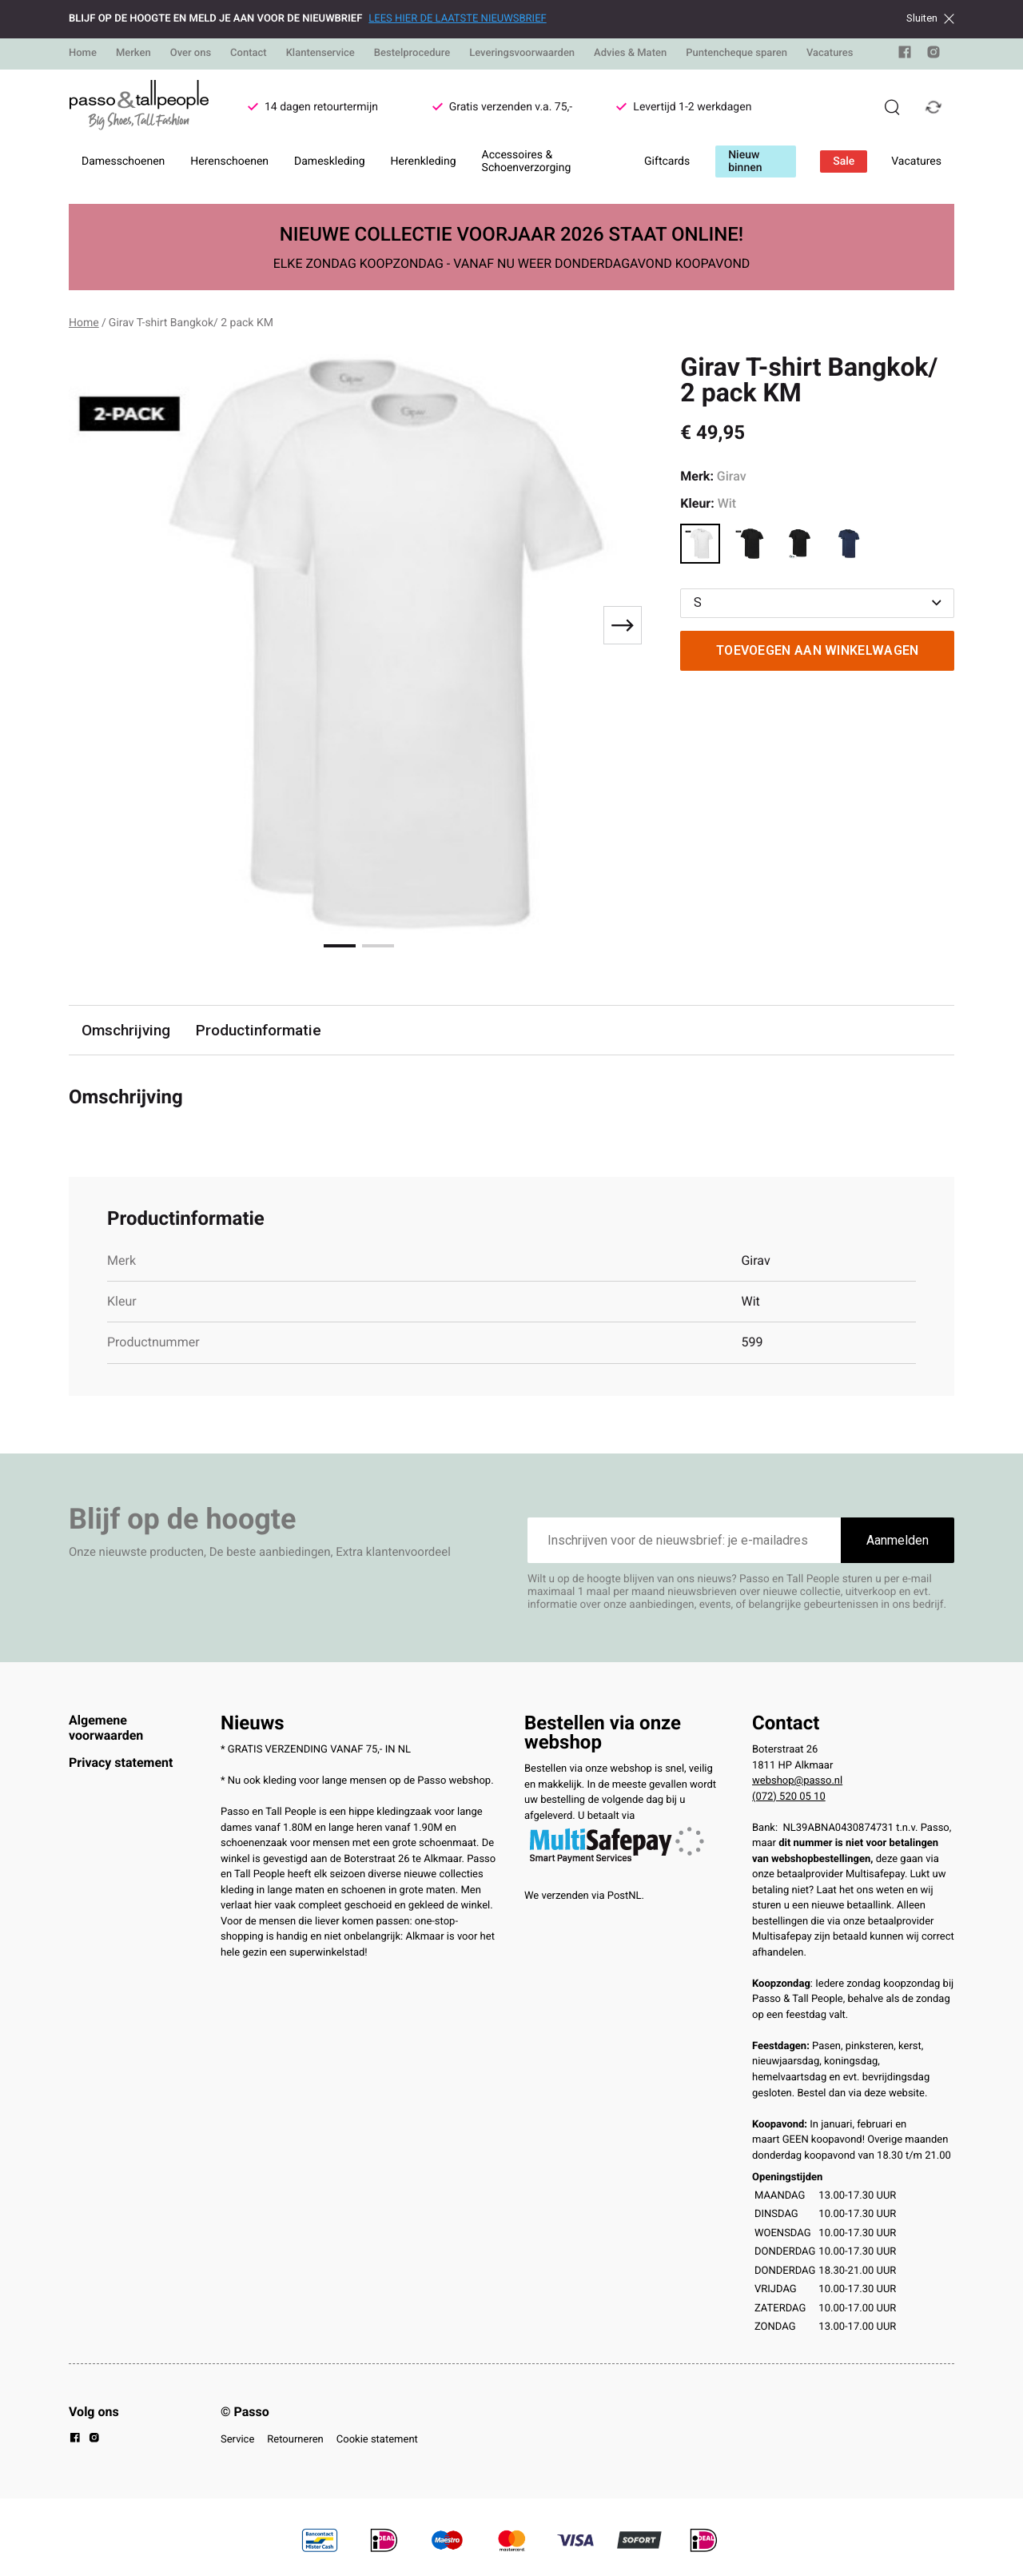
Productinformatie (260, 1030)
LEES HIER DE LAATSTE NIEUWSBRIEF (457, 19)
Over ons (190, 53)
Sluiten (930, 18)
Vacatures (830, 53)
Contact (248, 53)
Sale (843, 161)
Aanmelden (897, 1540)
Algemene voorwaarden (106, 1727)
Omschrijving (126, 1030)
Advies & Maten (630, 53)
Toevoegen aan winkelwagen (817, 650)
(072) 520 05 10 (789, 1797)
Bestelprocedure (412, 53)
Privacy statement (121, 1762)
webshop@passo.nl (797, 1781)
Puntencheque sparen (736, 53)
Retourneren (295, 2440)
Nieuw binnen (745, 161)
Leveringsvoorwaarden (522, 53)
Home (83, 53)
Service (237, 2440)
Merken (133, 53)
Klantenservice (320, 53)
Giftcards (667, 161)
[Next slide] (622, 625)
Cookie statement (377, 2440)
